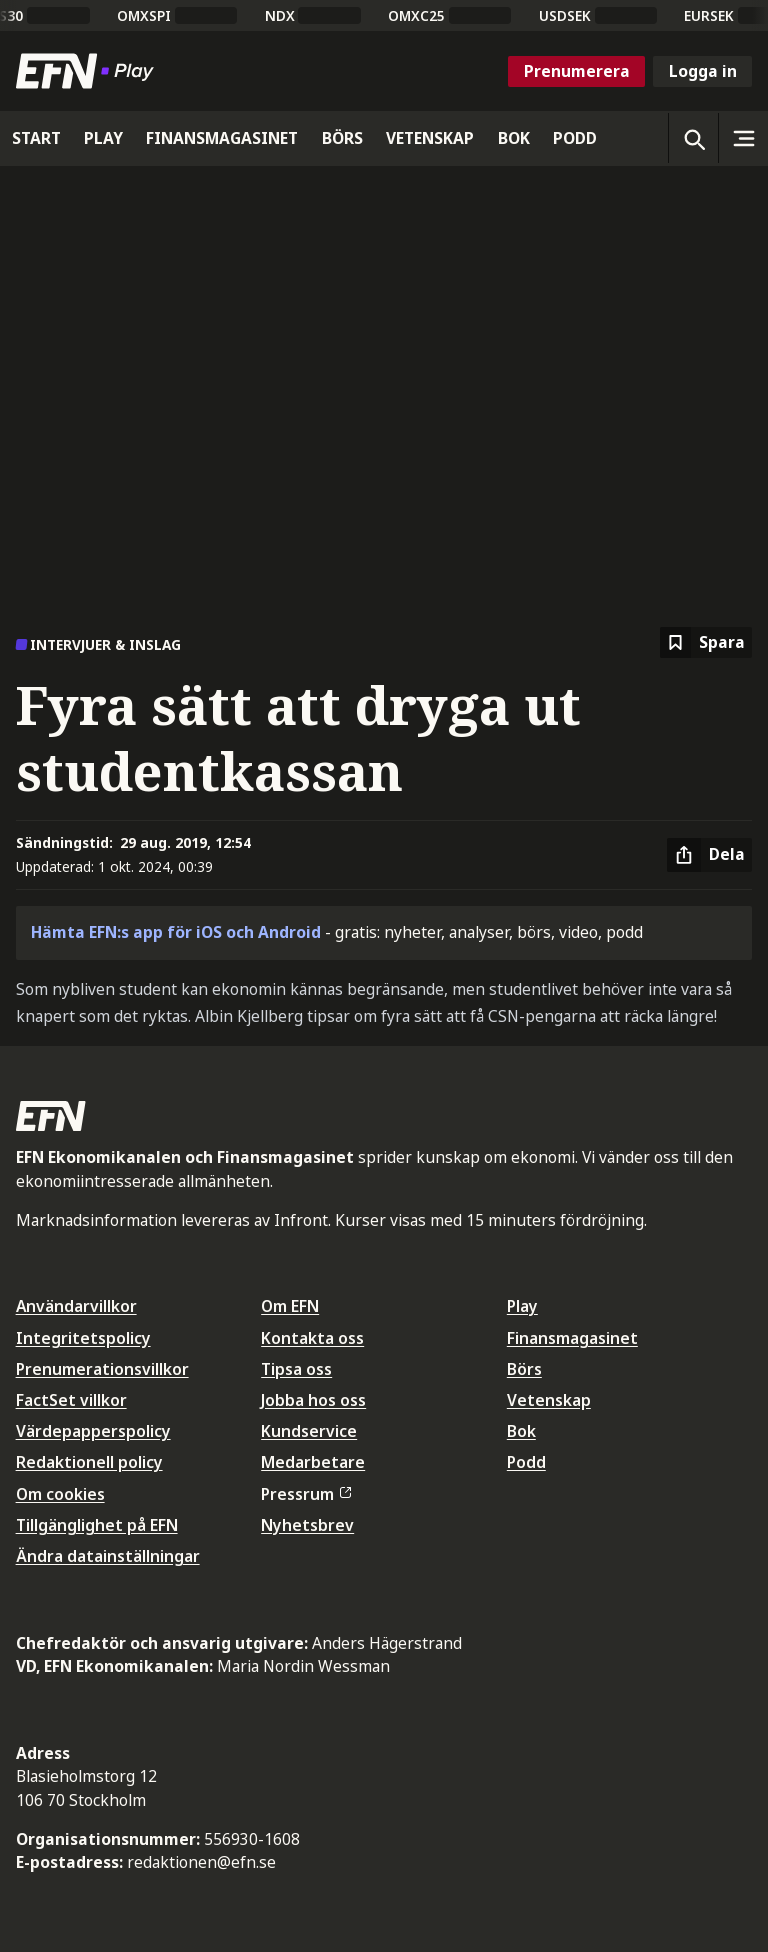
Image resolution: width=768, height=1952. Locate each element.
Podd (526, 1462)
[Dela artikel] (709, 855)
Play (522, 1306)
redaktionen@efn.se (201, 1862)
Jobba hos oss (313, 1400)
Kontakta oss (312, 1338)
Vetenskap (549, 1400)
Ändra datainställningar (108, 1556)
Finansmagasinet (572, 1338)
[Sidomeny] (743, 138)
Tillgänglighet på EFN (97, 1525)
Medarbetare (313, 1462)
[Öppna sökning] (693, 138)
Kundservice (309, 1431)
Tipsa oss (296, 1369)
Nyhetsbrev (307, 1525)
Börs (524, 1369)
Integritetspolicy (83, 1338)
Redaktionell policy (89, 1462)
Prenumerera (577, 71)
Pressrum (306, 1494)
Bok (521, 1431)
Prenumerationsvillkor (102, 1369)
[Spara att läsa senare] (706, 642)
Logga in (703, 71)
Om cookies (60, 1494)
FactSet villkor (71, 1400)
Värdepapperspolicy (93, 1431)
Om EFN (290, 1306)
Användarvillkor (76, 1306)
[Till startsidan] (89, 71)
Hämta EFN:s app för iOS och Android (176, 932)
